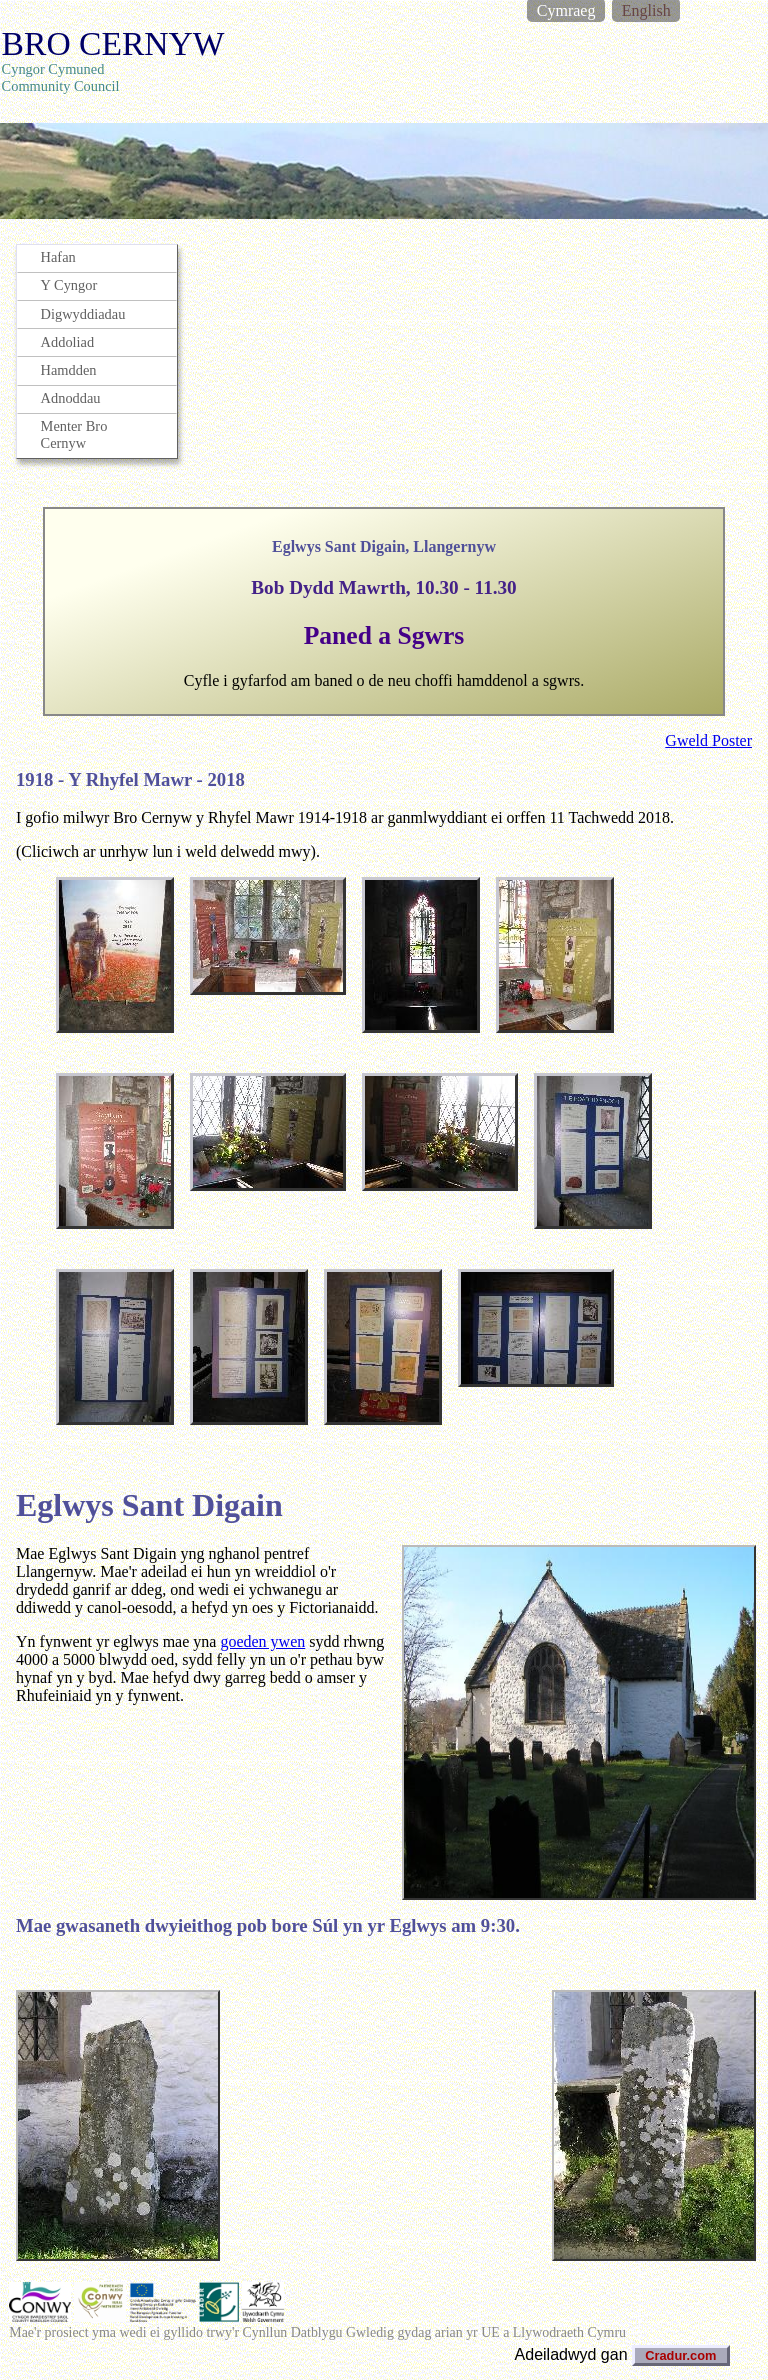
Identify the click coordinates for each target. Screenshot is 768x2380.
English (646, 10)
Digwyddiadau (83, 314)
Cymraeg (566, 10)
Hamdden (69, 370)
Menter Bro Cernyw (74, 434)
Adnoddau (71, 398)
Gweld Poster (708, 740)
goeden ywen (262, 1641)
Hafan (58, 257)
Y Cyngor (69, 285)
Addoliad (68, 342)
